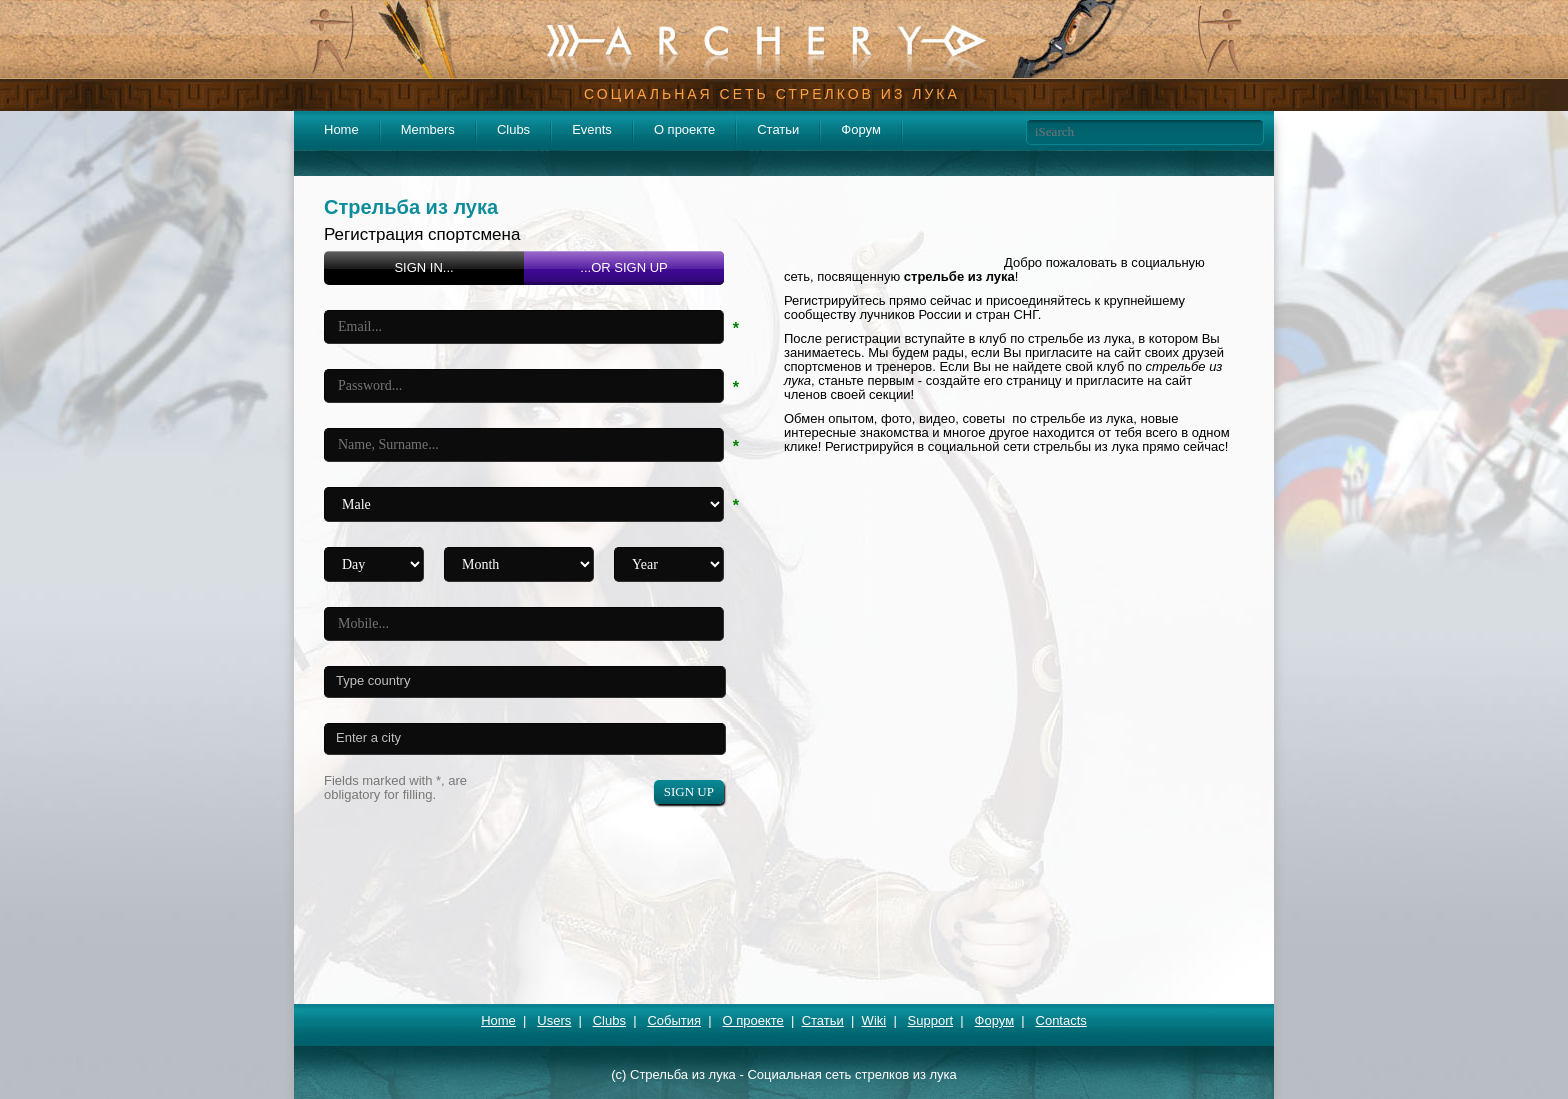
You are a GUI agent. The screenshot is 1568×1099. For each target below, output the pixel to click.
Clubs (513, 129)
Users (554, 1020)
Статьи (778, 129)
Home (341, 129)
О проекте (684, 129)
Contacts (1061, 1020)
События (674, 1020)
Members (428, 129)
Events (592, 129)
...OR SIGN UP (623, 267)
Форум (861, 129)
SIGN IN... (423, 267)
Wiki (874, 1020)
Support (931, 1020)
